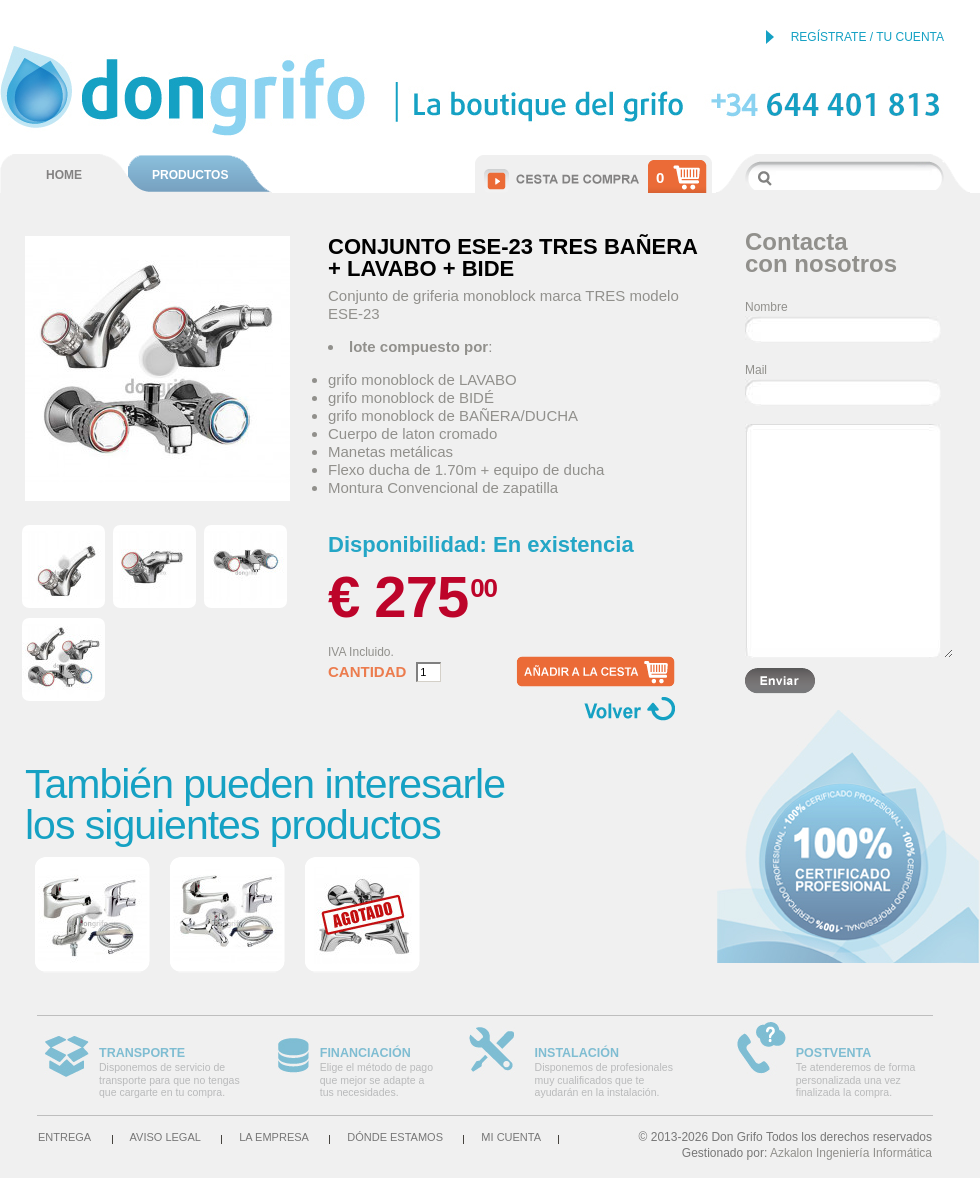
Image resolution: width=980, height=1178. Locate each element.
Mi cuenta (511, 1137)
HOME (64, 175)
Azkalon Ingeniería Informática (851, 1153)
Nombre (766, 307)
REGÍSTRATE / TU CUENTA (867, 37)
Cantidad (367, 672)
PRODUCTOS (190, 175)
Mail (756, 370)
